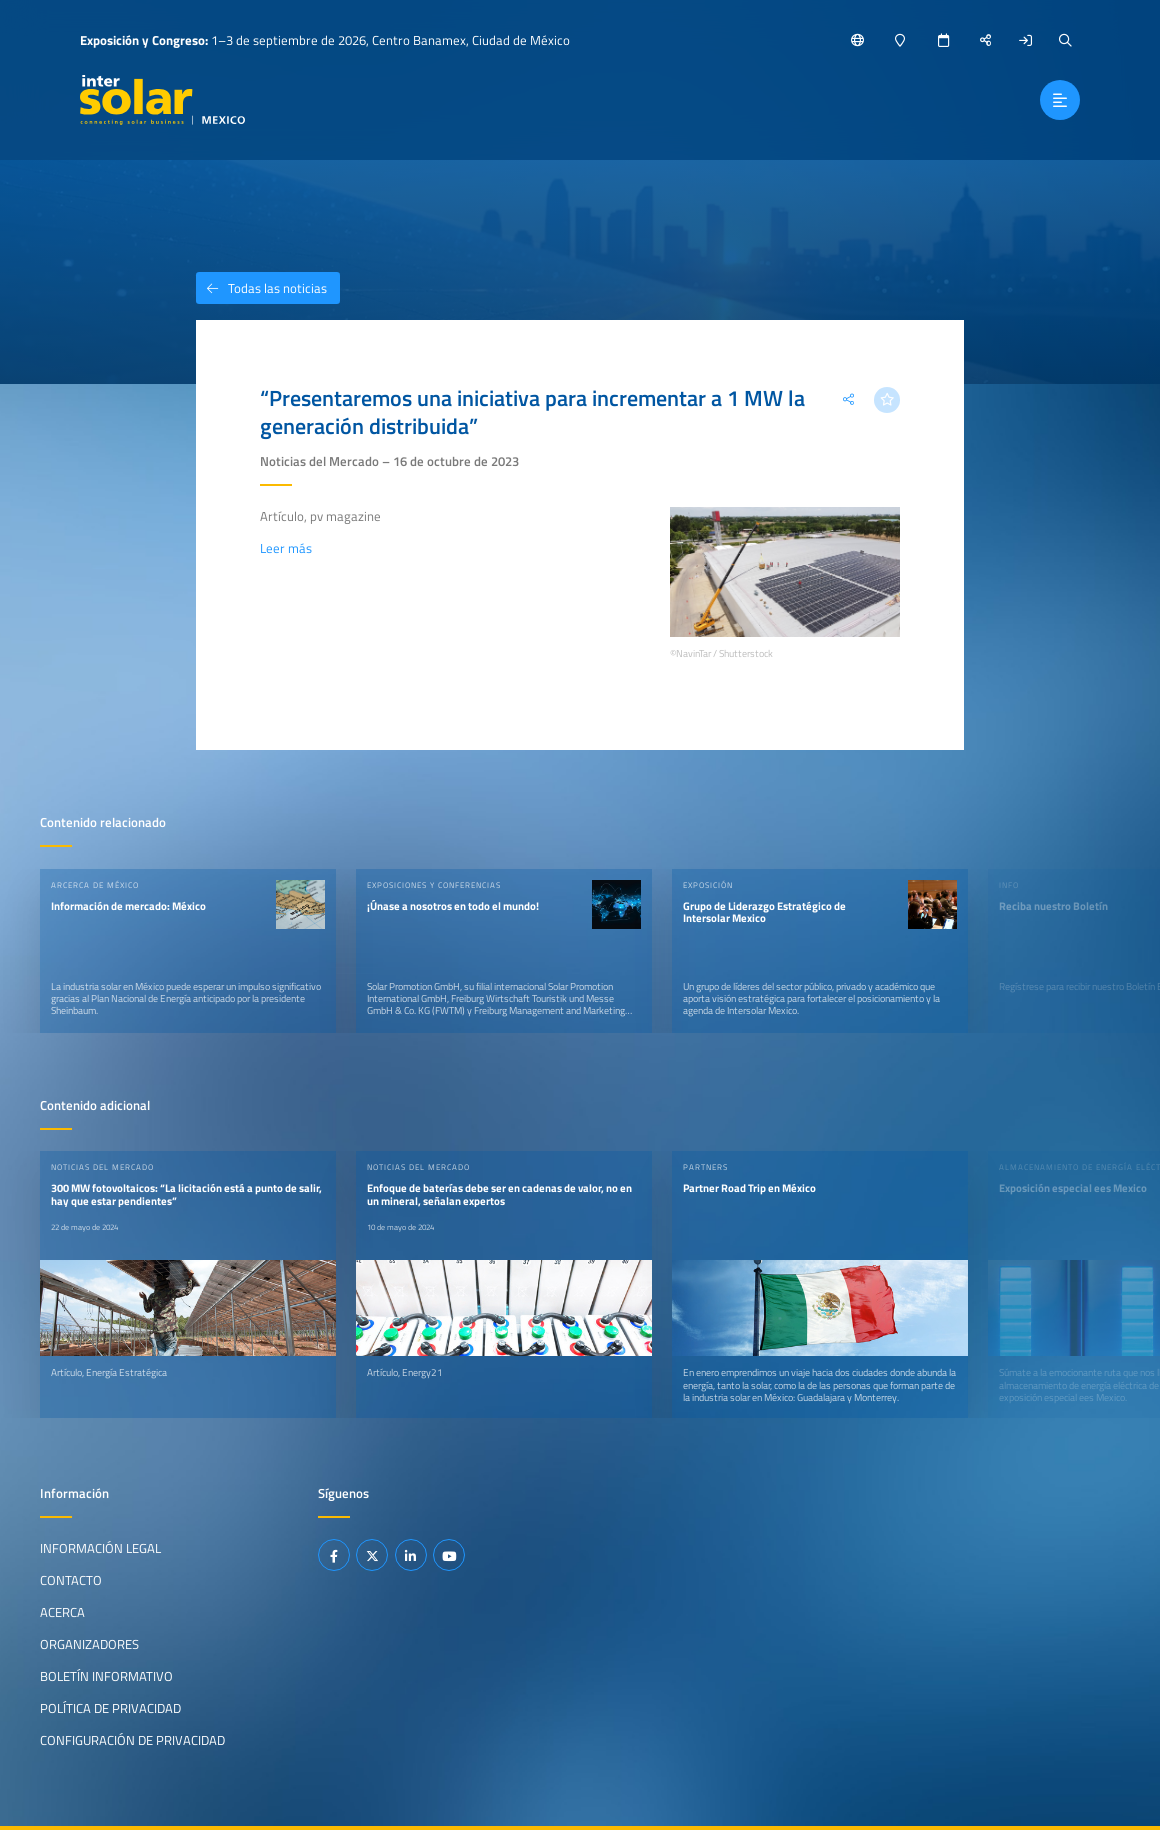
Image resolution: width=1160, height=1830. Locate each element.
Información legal (100, 1548)
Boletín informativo (106, 1676)
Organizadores (89, 1644)
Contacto (71, 1580)
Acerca (62, 1612)
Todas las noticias (261, 288)
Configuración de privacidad (132, 1740)
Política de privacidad (110, 1708)
